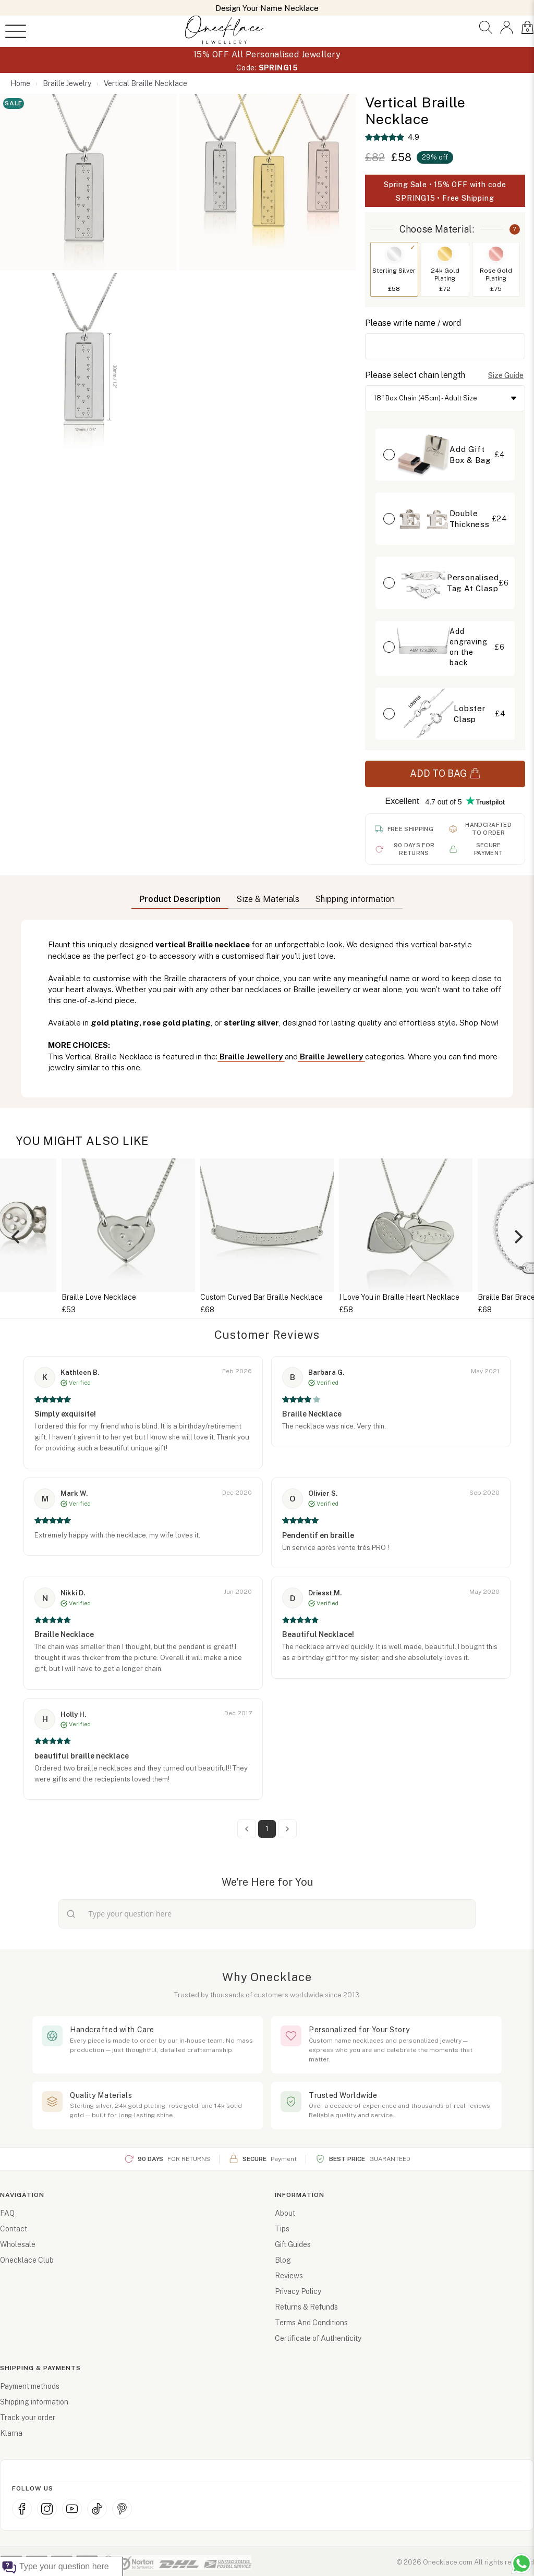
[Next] (517, 1236)
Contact (13, 2229)
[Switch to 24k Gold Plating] (445, 254)
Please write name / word (413, 323)
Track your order (27, 2417)
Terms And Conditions (311, 2322)
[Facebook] (22, 2509)
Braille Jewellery (251, 1056)
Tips (282, 2229)
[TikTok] (97, 2509)
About (285, 2213)
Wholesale (17, 2244)
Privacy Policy (298, 2291)
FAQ (7, 2213)
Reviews (289, 2276)
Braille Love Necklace (99, 1297)
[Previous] (16, 1236)
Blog (283, 2260)
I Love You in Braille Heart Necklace (399, 1297)
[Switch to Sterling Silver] (394, 254)
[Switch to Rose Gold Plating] (496, 254)
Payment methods (29, 2386)
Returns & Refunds (306, 2307)
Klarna (11, 2433)
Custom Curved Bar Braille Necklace (261, 1297)
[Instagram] (47, 2509)
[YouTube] (72, 2509)
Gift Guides (293, 2244)
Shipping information (34, 2402)
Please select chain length (415, 375)
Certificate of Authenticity (318, 2338)
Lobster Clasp (470, 714)
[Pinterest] (122, 2509)
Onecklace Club (27, 2260)
